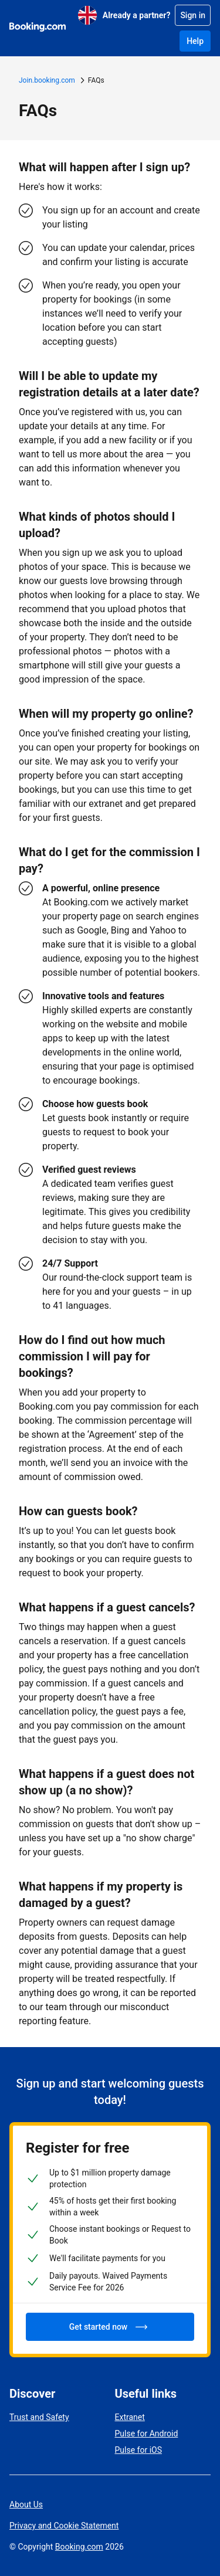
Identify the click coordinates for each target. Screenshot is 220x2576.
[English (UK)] (87, 15)
